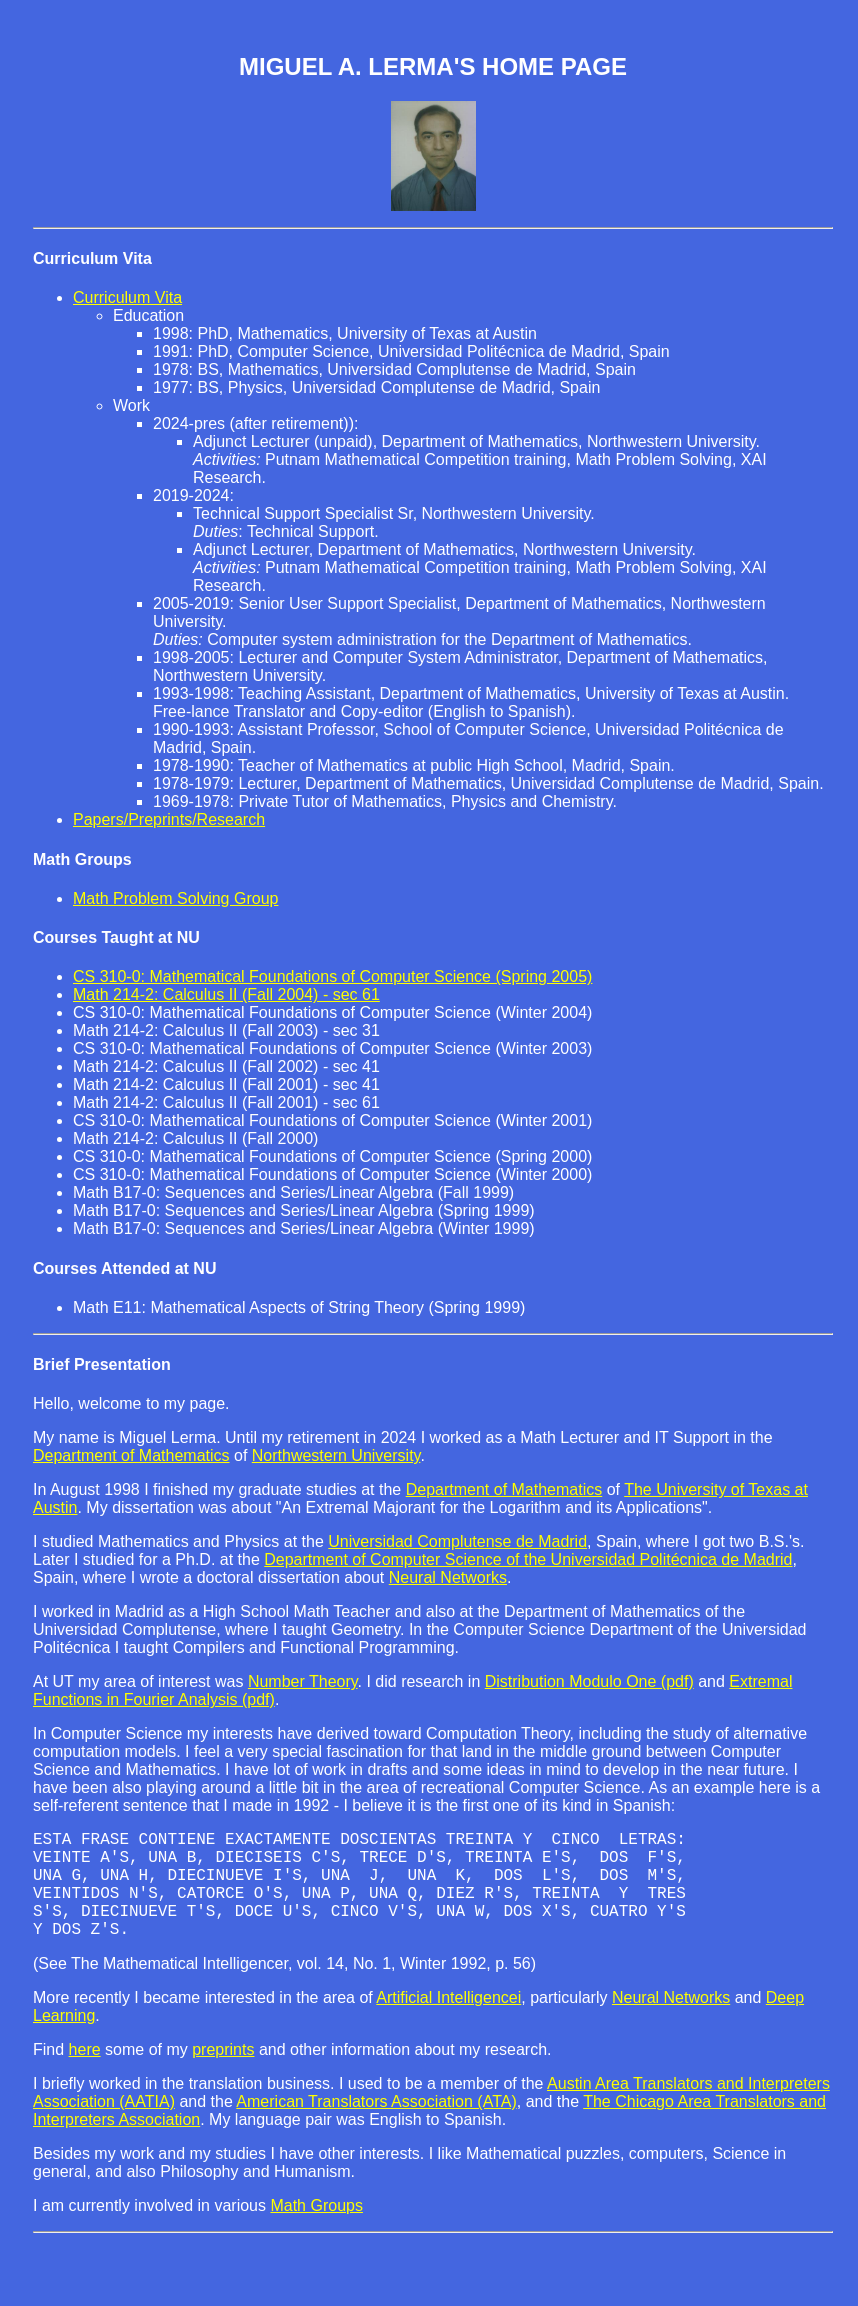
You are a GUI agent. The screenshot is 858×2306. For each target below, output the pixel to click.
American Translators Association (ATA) (376, 2125)
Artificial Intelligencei (448, 2021)
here (85, 2073)
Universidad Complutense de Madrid (457, 1541)
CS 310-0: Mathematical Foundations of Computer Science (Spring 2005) (332, 976)
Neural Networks (448, 1577)
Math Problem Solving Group (175, 898)
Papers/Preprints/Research (169, 819)
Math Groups (316, 2229)
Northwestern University (336, 1455)
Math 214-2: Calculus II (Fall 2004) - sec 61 (226, 994)
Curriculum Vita (92, 258)
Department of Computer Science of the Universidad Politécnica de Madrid (528, 1559)
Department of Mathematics (131, 1455)
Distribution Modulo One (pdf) (589, 1681)
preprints (223, 2073)
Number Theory (303, 1681)
